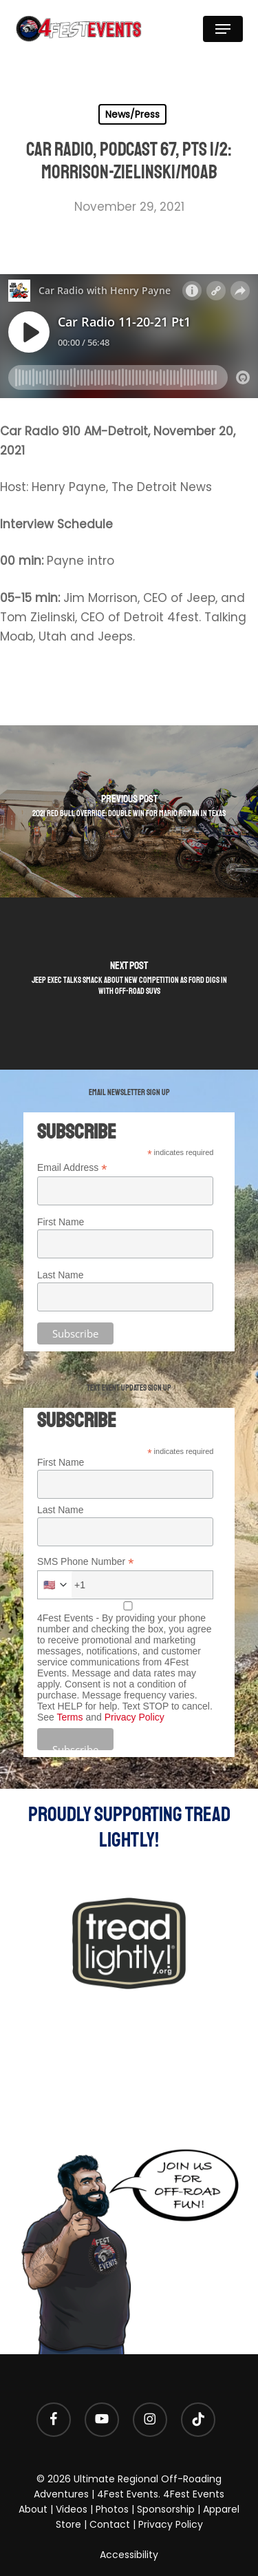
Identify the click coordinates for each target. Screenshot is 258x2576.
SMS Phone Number (85, 1561)
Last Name (60, 1274)
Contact (109, 2524)
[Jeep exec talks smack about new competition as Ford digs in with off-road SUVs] (129, 983)
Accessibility (129, 2555)
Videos (71, 2509)
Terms (69, 1717)
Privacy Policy (134, 1717)
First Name (60, 1221)
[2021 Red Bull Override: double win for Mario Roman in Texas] (129, 811)
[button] (223, 29)
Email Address (72, 1167)
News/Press (132, 114)
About (33, 2509)
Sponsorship (166, 2509)
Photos (112, 2509)
